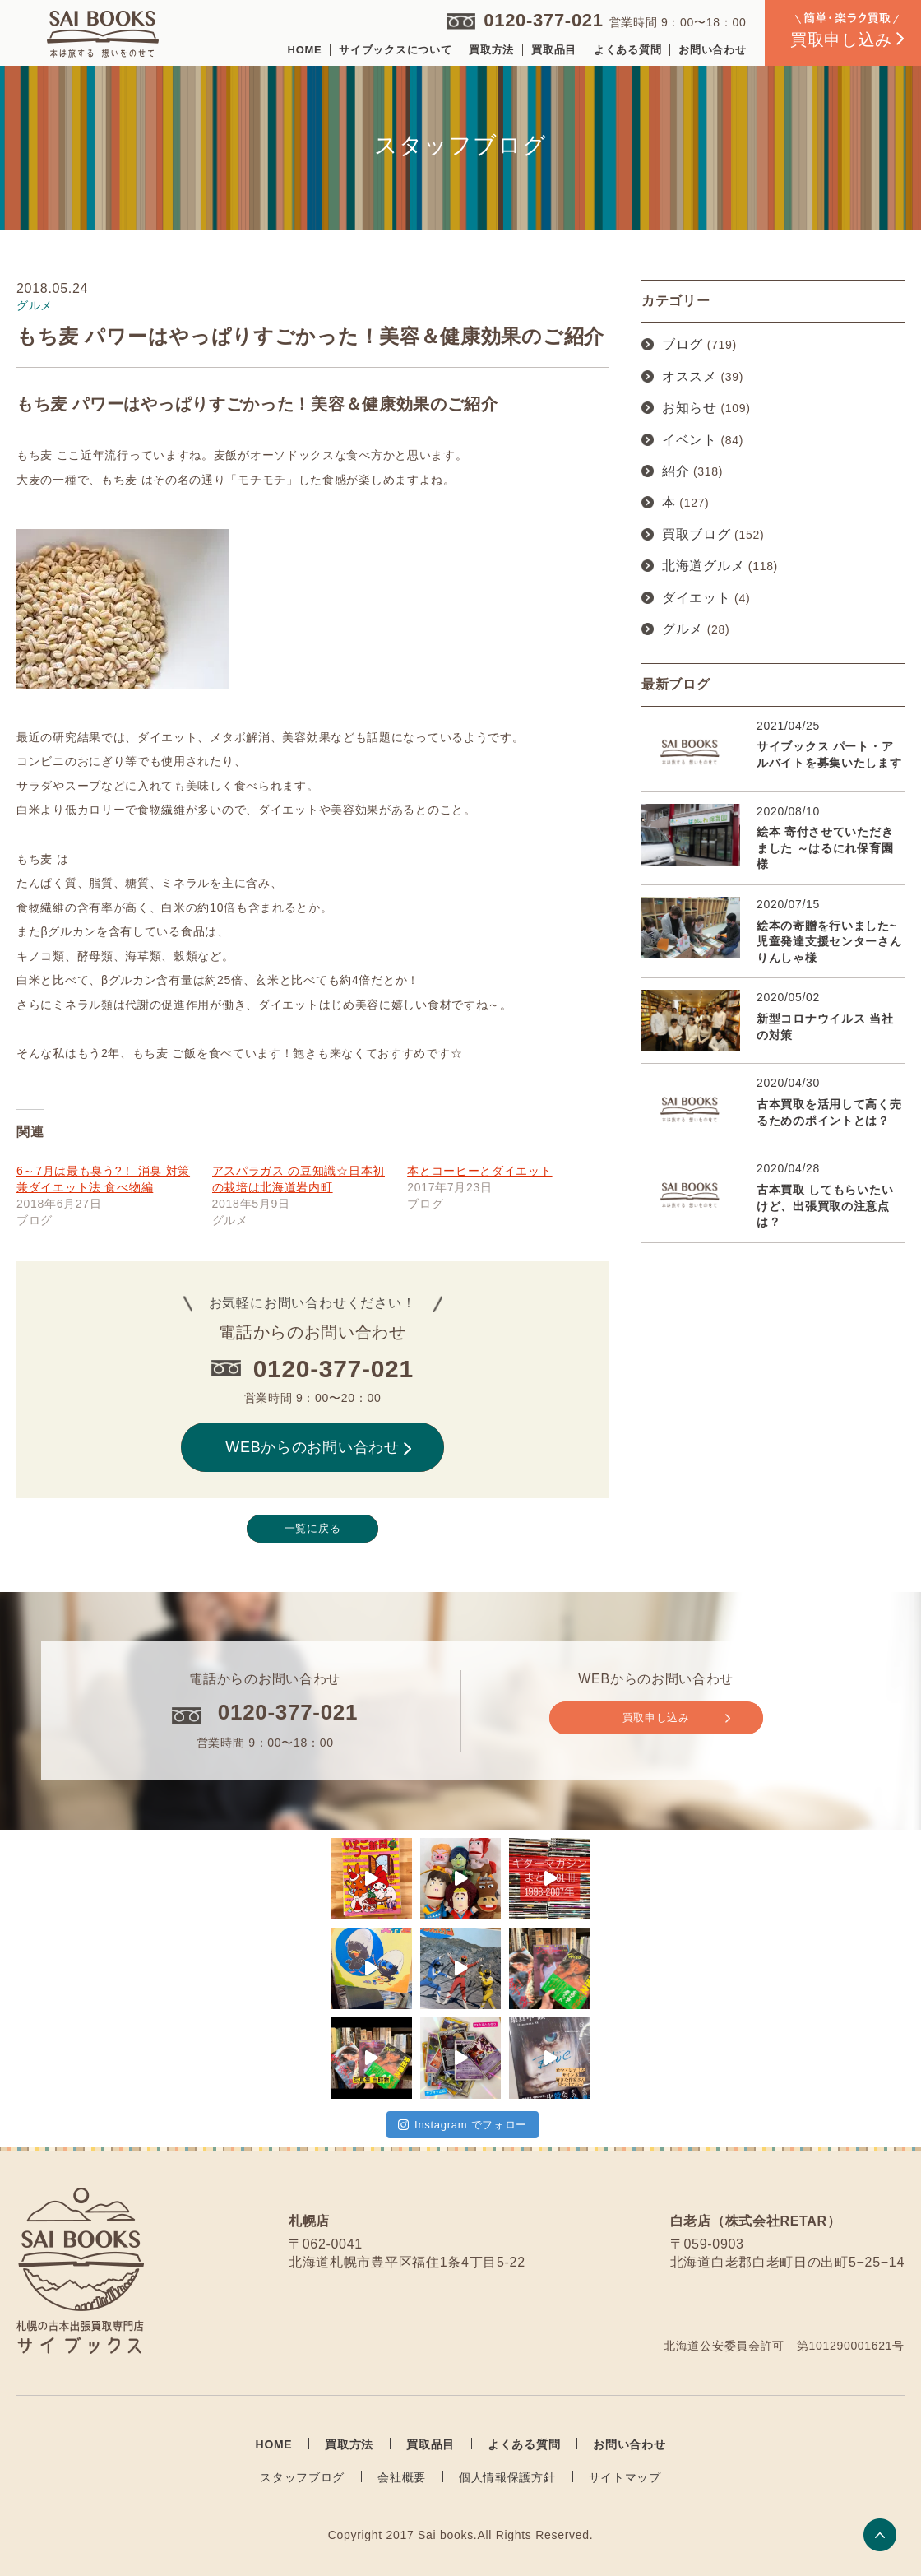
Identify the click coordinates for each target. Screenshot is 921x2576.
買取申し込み (676, 1717)
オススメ (689, 376)
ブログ (682, 344)
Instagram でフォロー (462, 2125)
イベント (689, 440)
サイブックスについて (395, 50)
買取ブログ (696, 534)
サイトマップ (625, 2477)
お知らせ (689, 408)
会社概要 (401, 2477)
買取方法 (491, 50)
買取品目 (553, 50)
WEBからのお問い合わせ (318, 1447)
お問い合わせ (712, 50)
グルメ (682, 629)
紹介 (675, 471)
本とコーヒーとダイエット (479, 1170)
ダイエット (696, 598)
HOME (305, 50)
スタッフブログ (302, 2477)
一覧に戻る (313, 1528)
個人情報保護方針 (507, 2477)
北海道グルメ (703, 566)
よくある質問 (627, 50)
